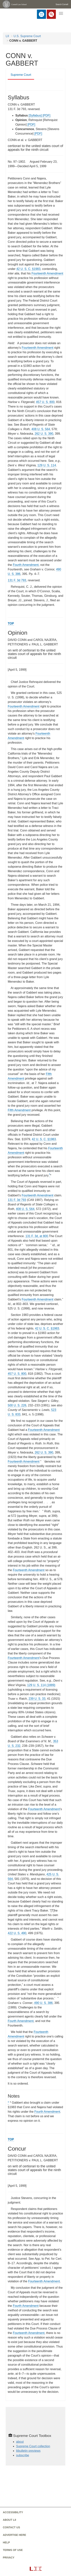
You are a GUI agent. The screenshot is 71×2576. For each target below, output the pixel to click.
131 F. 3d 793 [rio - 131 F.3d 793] (17, 580)
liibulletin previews (28, 2450)
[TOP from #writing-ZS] (11, 623)
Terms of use (13, 2549)
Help (6, 2542)
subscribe (22, 2455)
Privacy (8, 2557)
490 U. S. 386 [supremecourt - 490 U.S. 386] (43, 2002)
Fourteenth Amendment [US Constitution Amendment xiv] (47, 273)
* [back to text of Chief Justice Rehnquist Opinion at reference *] (8, 2102)
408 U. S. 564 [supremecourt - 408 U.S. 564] (40, 429)
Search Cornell (62, 4)
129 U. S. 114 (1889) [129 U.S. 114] (41, 1685)
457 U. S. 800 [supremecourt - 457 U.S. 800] (45, 402)
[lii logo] (10, 13)
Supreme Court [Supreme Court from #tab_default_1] (21, 74)
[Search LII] (51, 14)
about (20, 2441)
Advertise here (14, 2534)
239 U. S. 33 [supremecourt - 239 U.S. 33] (37, 1698)
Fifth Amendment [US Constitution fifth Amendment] (19, 1110)
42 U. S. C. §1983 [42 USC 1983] (28, 268)
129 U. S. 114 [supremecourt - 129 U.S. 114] (46, 465)
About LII (9, 2519)
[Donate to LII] (41, 14)
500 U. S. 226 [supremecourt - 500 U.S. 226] (17, 1405)
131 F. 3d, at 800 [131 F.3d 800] (36, 1236)
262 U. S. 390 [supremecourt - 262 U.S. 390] (44, 433)
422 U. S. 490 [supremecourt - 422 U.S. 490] (17, 1933)
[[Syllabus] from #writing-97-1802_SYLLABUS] (35, 115)
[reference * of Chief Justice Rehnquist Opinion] (49, 1175)
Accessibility (13, 2512)
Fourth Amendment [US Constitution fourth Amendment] (26, 564)
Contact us (11, 2527)
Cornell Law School (19, 4)
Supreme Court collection (33, 2446)
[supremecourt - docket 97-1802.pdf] (46, 115)
